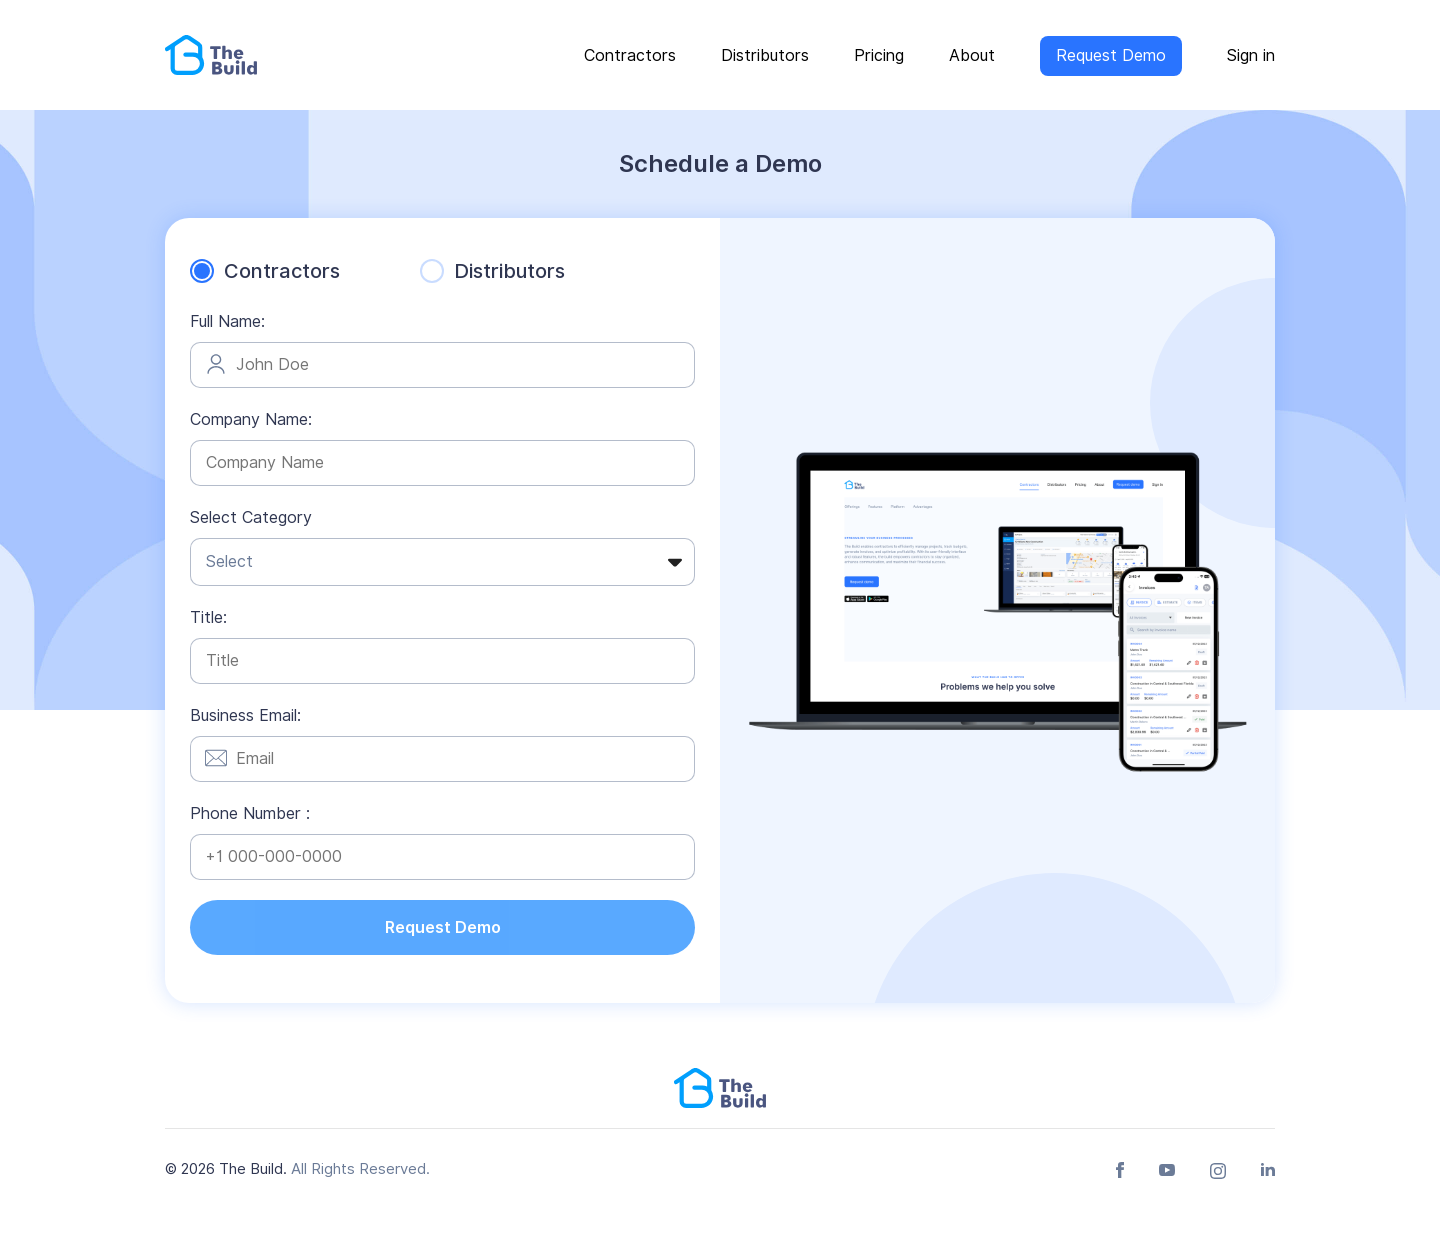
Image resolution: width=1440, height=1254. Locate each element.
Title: (208, 617)
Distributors (765, 55)
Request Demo (1111, 55)
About (972, 55)
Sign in (1251, 55)
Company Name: (251, 419)
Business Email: (245, 715)
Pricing (879, 55)
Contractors (630, 55)
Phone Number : (250, 813)
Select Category (251, 517)
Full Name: (227, 321)
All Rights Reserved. (360, 1169)
